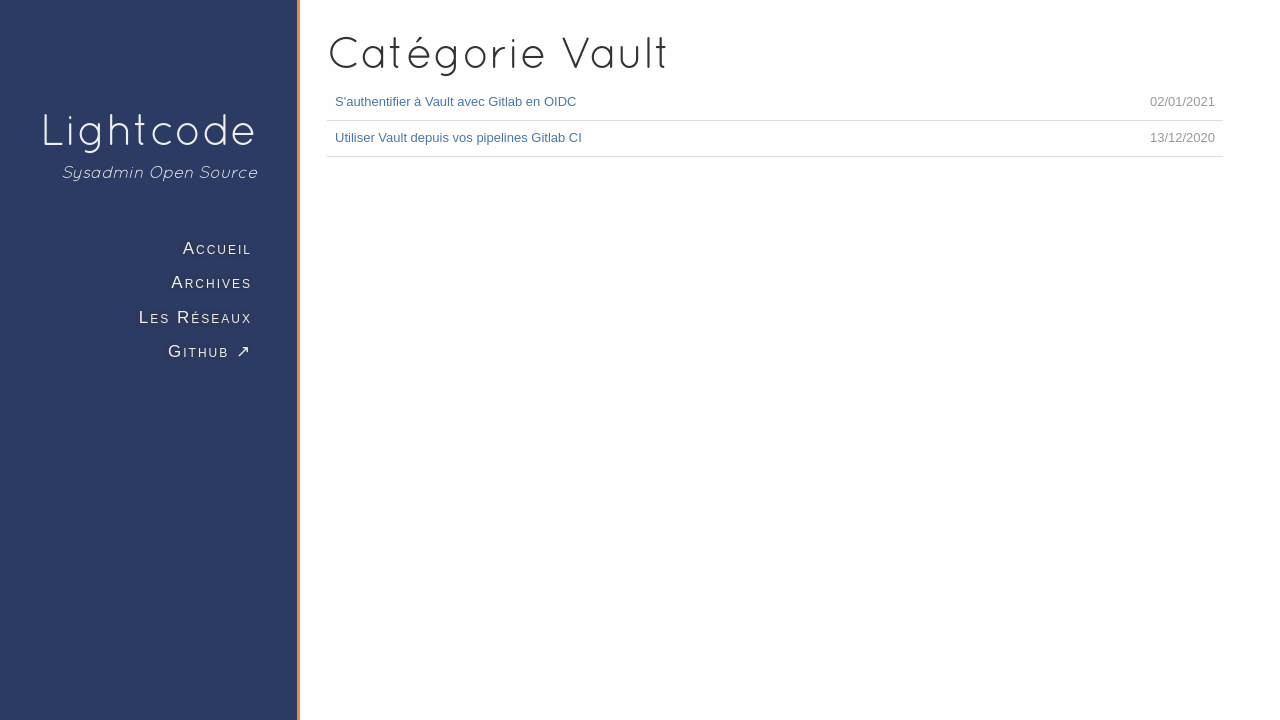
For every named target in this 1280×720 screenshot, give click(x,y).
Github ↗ (210, 351)
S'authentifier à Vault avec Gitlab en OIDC (455, 101)
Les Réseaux (195, 317)
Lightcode (148, 129)
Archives (211, 282)
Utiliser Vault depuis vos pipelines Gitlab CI (458, 137)
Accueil (217, 248)
